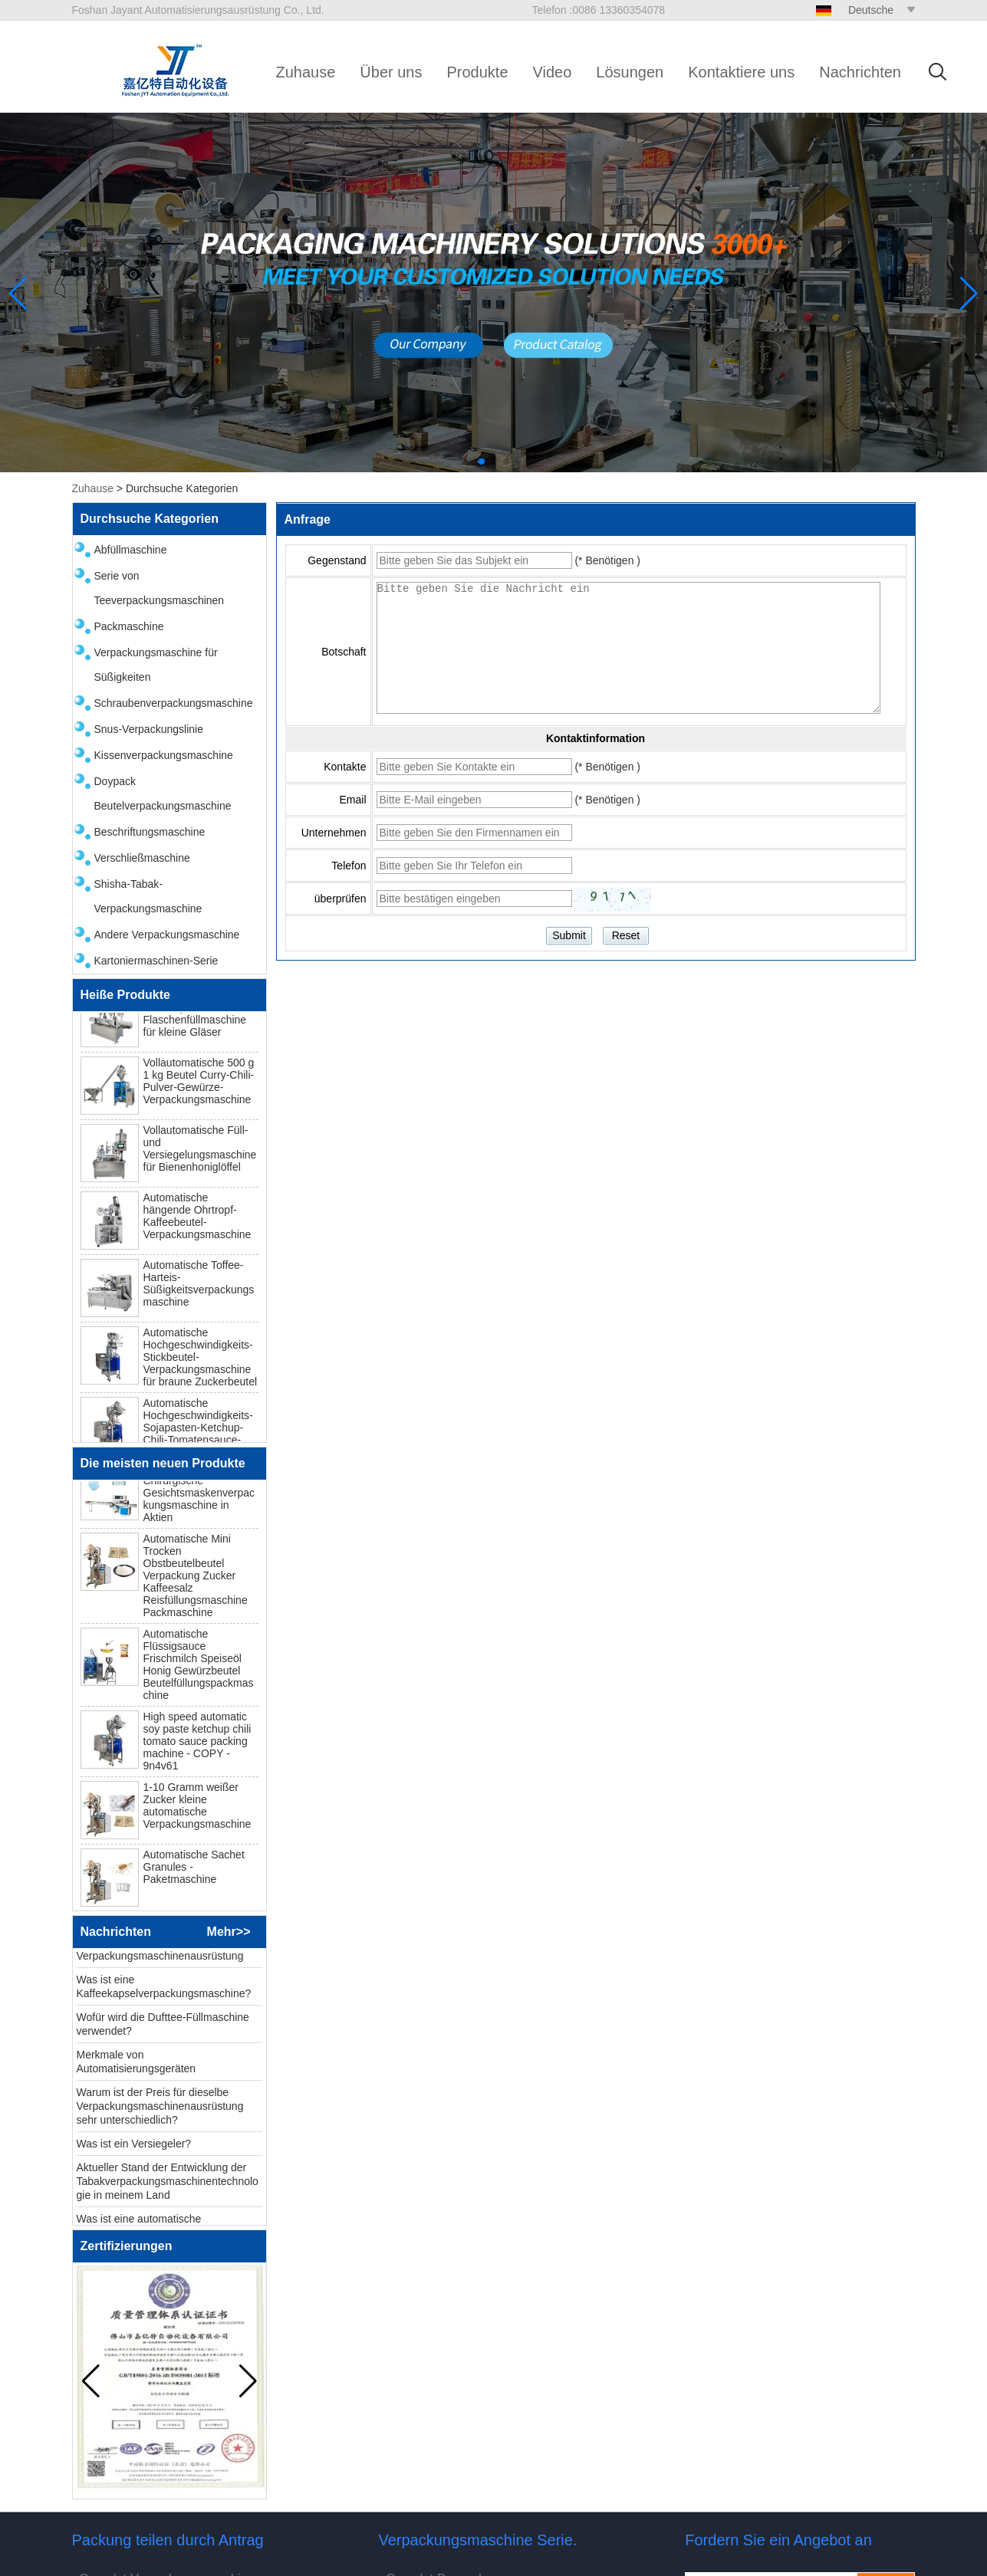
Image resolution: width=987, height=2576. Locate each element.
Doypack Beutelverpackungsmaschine (163, 793)
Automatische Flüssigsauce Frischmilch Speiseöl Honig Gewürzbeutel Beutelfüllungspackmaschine (198, 1670)
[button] (482, 461)
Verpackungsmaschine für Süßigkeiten (156, 664)
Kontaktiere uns (741, 72)
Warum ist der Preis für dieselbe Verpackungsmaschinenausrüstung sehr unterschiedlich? (160, 2111)
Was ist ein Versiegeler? (134, 2149)
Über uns (391, 72)
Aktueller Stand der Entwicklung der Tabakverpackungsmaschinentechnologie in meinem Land (167, 2186)
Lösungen (629, 72)
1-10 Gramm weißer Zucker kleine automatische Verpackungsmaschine (197, 1810)
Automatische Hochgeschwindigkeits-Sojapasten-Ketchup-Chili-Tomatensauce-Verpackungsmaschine (198, 1432)
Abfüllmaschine (130, 550)
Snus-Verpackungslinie (148, 729)
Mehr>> (229, 1931)
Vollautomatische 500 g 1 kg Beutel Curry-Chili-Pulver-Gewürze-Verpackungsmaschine (199, 1085)
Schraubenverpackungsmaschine (173, 703)
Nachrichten (860, 72)
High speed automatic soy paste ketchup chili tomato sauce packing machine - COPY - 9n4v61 (197, 1746)
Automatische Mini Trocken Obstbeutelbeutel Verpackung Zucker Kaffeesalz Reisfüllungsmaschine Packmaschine (195, 1581)
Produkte (477, 72)
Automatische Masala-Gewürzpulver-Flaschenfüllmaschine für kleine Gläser (196, 1018)
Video (552, 72)
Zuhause (306, 72)
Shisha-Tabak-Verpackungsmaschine (148, 896)
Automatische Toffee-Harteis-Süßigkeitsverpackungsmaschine (199, 1288)
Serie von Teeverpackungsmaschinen (159, 588)
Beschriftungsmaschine (150, 832)
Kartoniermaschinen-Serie (156, 961)
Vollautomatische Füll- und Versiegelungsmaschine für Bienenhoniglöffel (200, 1153)
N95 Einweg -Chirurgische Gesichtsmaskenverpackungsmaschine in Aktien (199, 1498)
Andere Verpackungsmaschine (167, 934)
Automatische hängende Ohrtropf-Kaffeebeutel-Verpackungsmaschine (197, 1220)
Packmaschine (129, 626)
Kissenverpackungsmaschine (163, 755)
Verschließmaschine (142, 858)
